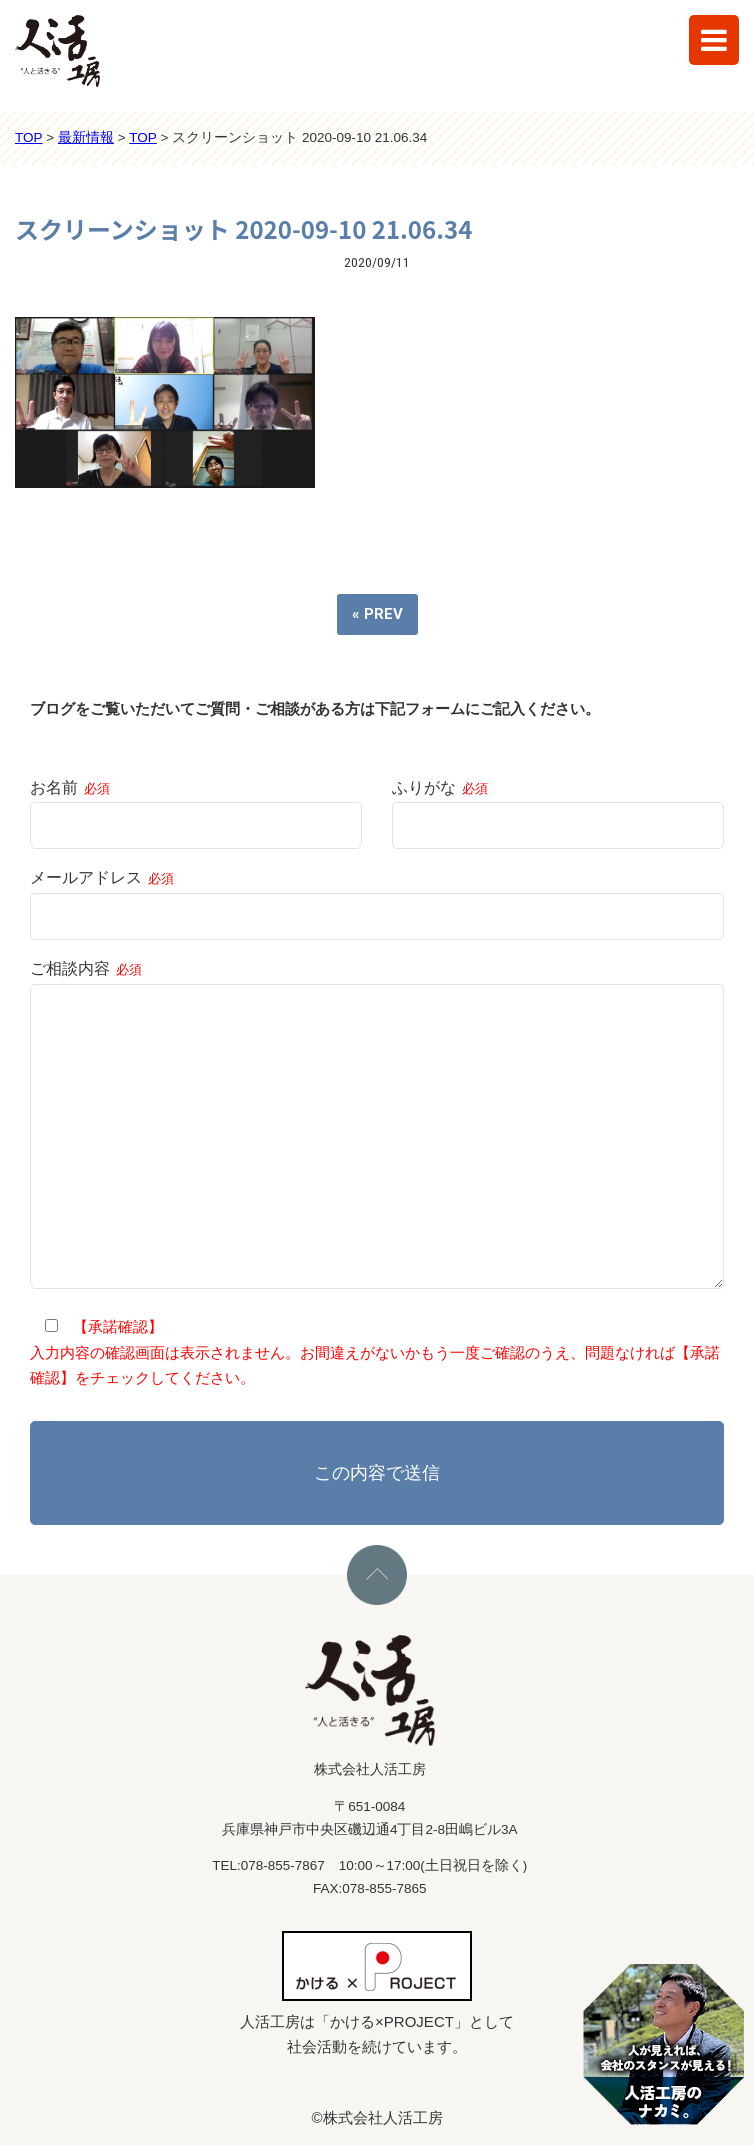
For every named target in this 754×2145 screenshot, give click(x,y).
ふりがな (558, 806)
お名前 (196, 806)
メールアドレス (377, 896)
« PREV (377, 614)
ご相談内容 (377, 1126)
